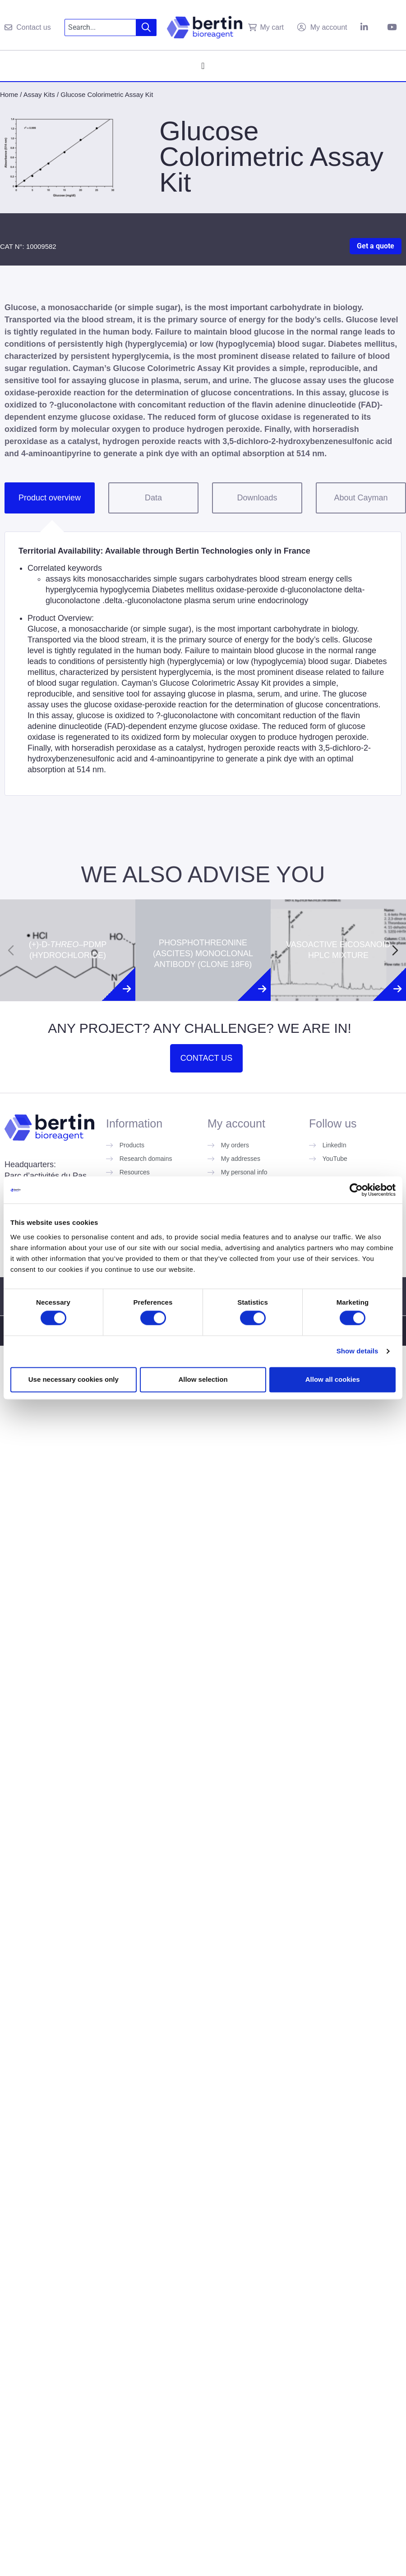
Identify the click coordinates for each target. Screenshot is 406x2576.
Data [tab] (153, 497)
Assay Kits (39, 94)
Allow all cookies (332, 1379)
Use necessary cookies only (73, 1379)
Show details (357, 1351)
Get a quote (375, 246)
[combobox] (100, 27)
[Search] (146, 27)
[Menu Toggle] (202, 65)
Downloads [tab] (257, 497)
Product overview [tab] (49, 497)
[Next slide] (395, 950)
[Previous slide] (11, 950)
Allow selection (202, 1379)
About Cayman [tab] (361, 497)
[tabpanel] (203, 664)
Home (9, 94)
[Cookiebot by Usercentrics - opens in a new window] (356, 1189)
